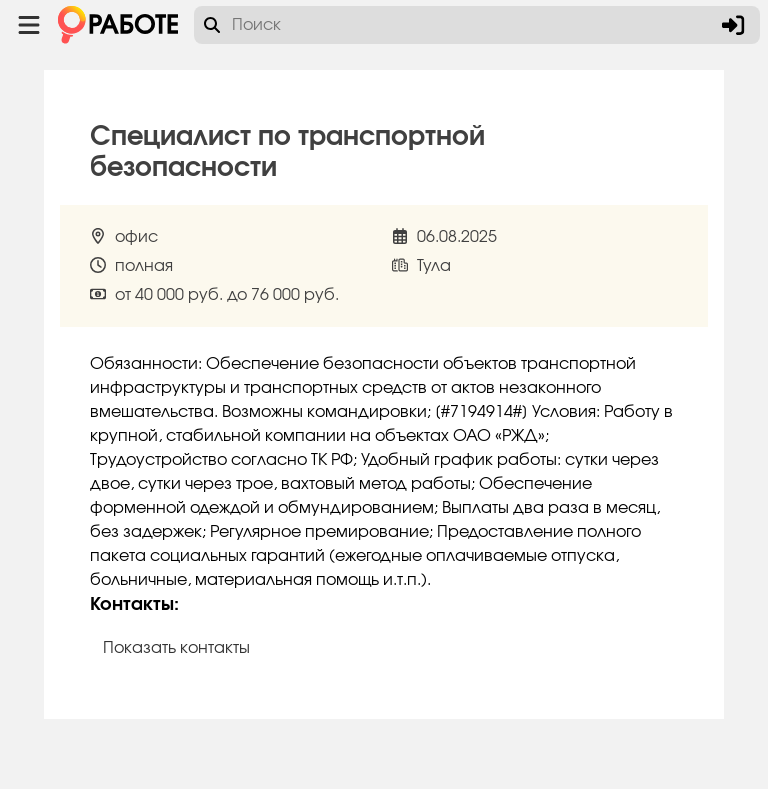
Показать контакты (176, 648)
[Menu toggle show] (29, 25)
